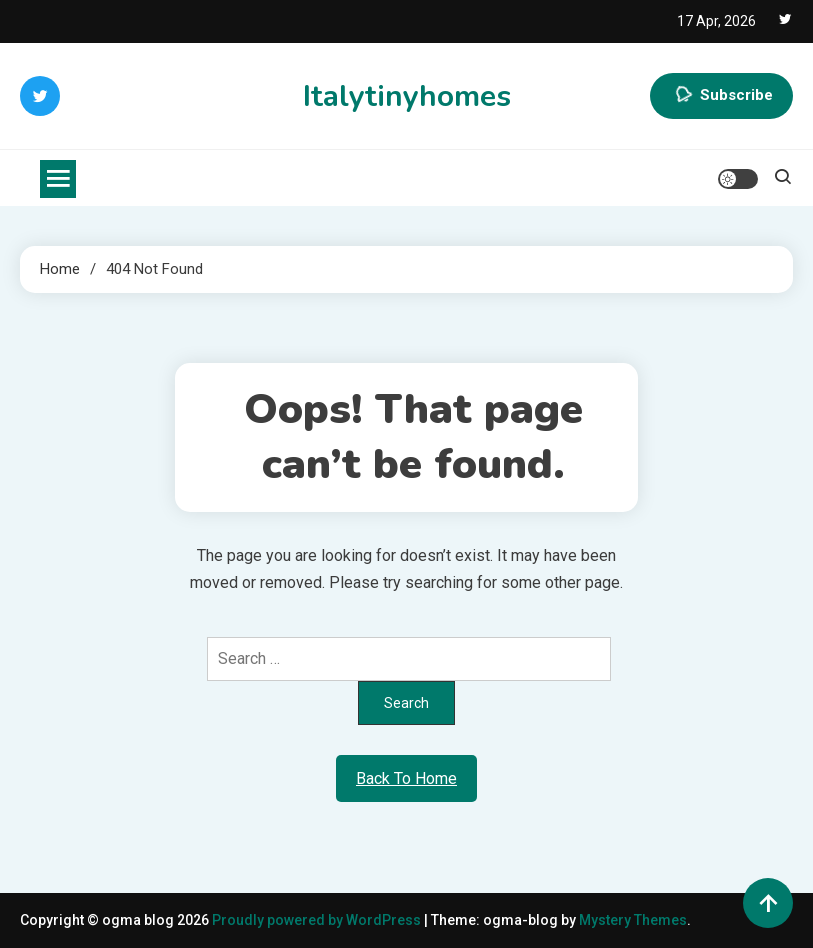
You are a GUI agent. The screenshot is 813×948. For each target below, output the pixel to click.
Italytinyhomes (407, 96)
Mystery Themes (633, 920)
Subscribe (721, 96)
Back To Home (406, 778)
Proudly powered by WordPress (318, 920)
